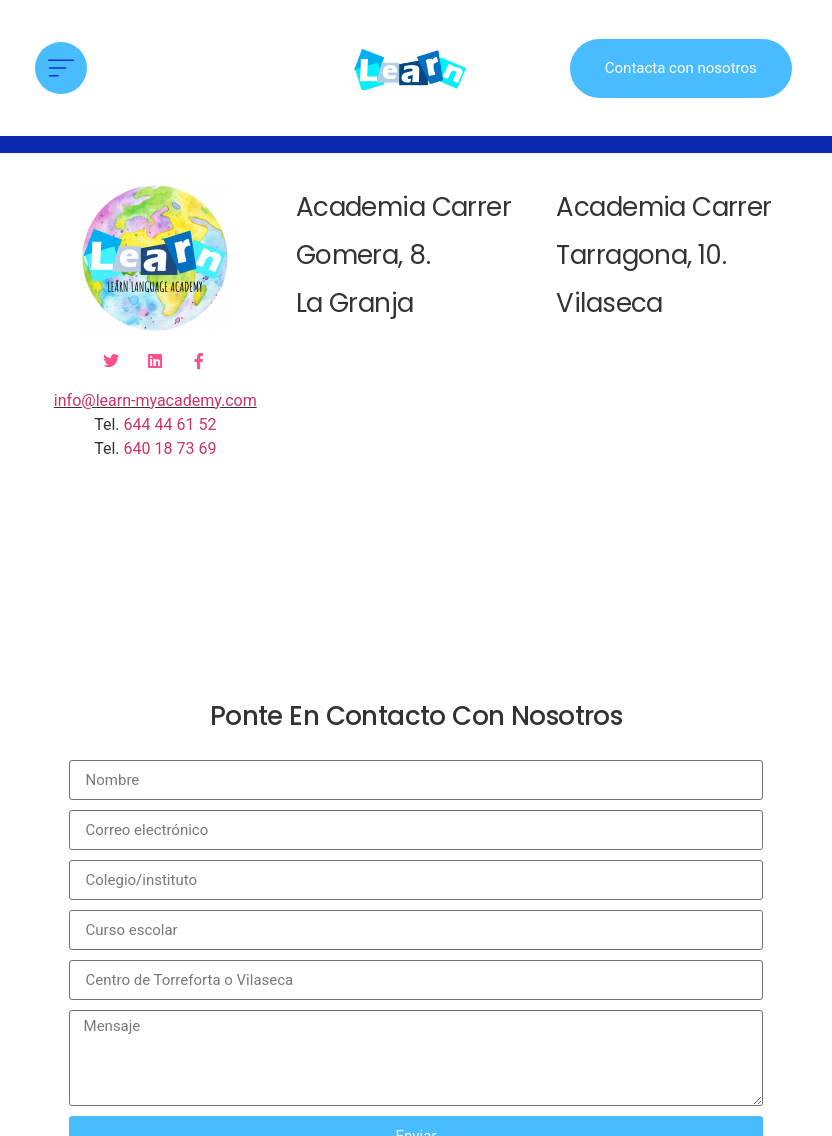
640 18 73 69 (170, 448)
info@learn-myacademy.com (155, 400)
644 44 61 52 (170, 424)
